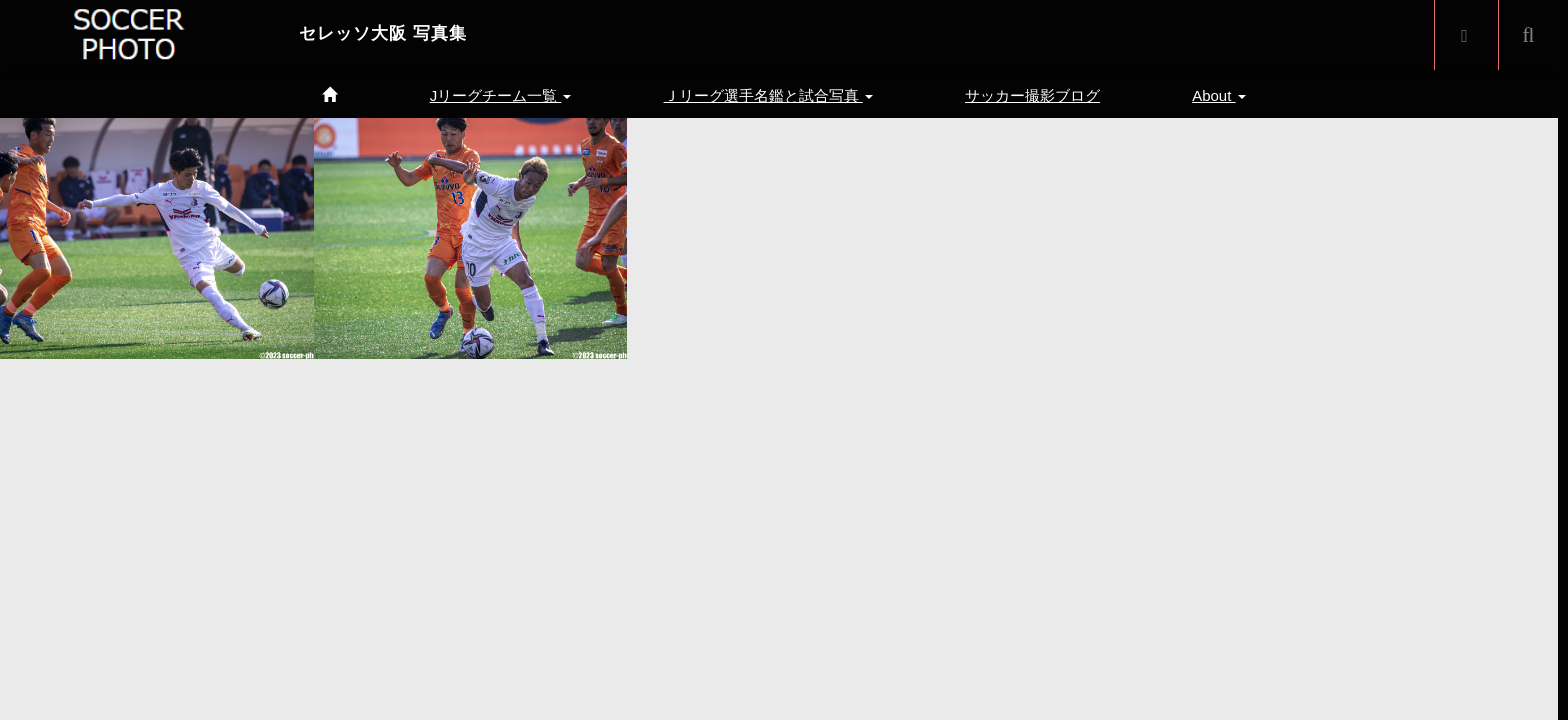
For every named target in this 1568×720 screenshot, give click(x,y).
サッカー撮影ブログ (1032, 95)
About (1218, 95)
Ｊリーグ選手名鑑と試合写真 (768, 95)
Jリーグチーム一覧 (501, 95)
